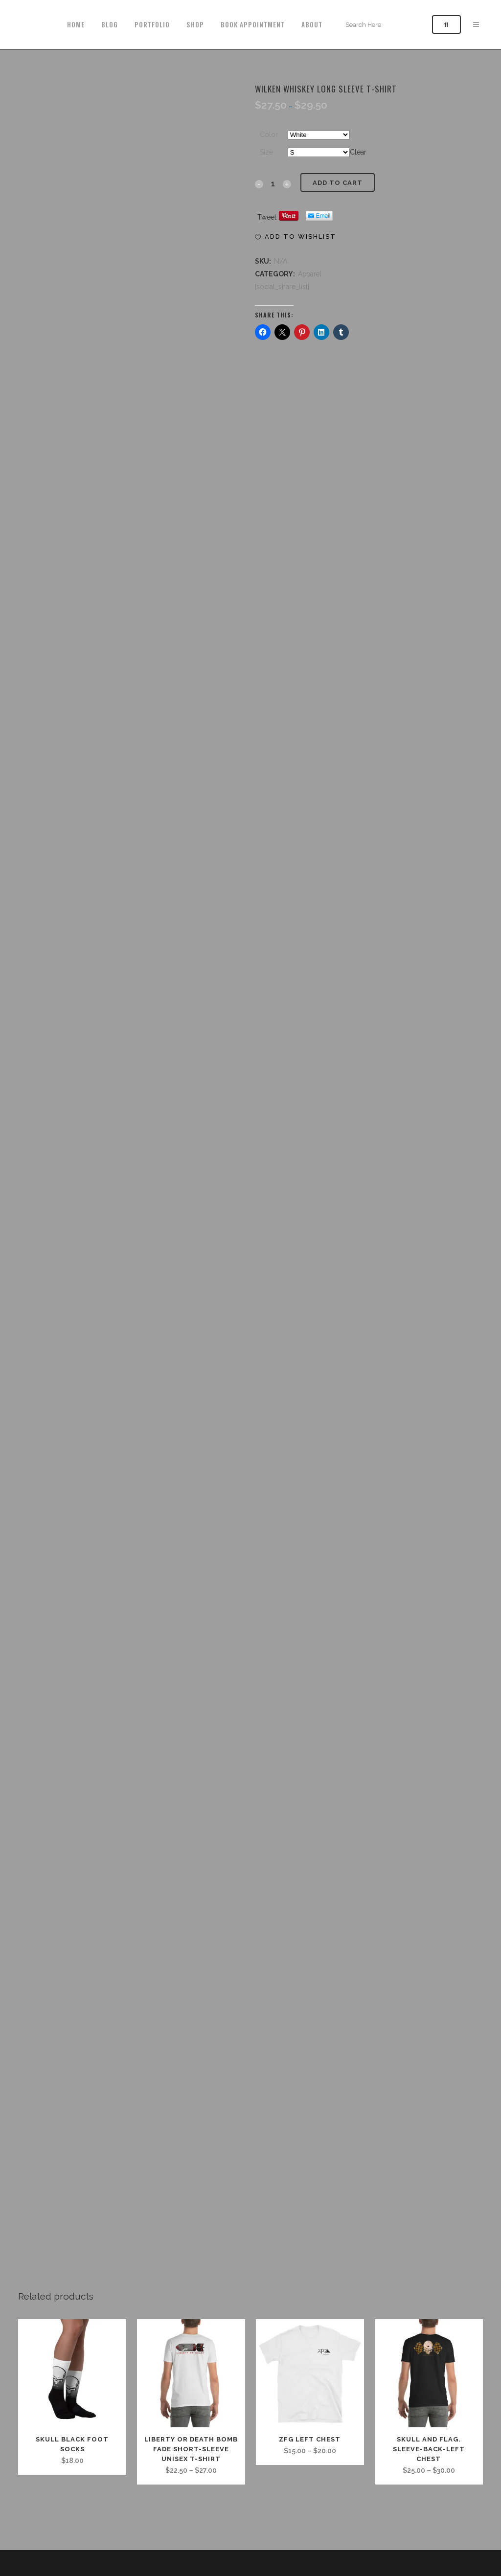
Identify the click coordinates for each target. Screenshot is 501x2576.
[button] (295, 236)
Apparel (309, 274)
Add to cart (338, 182)
